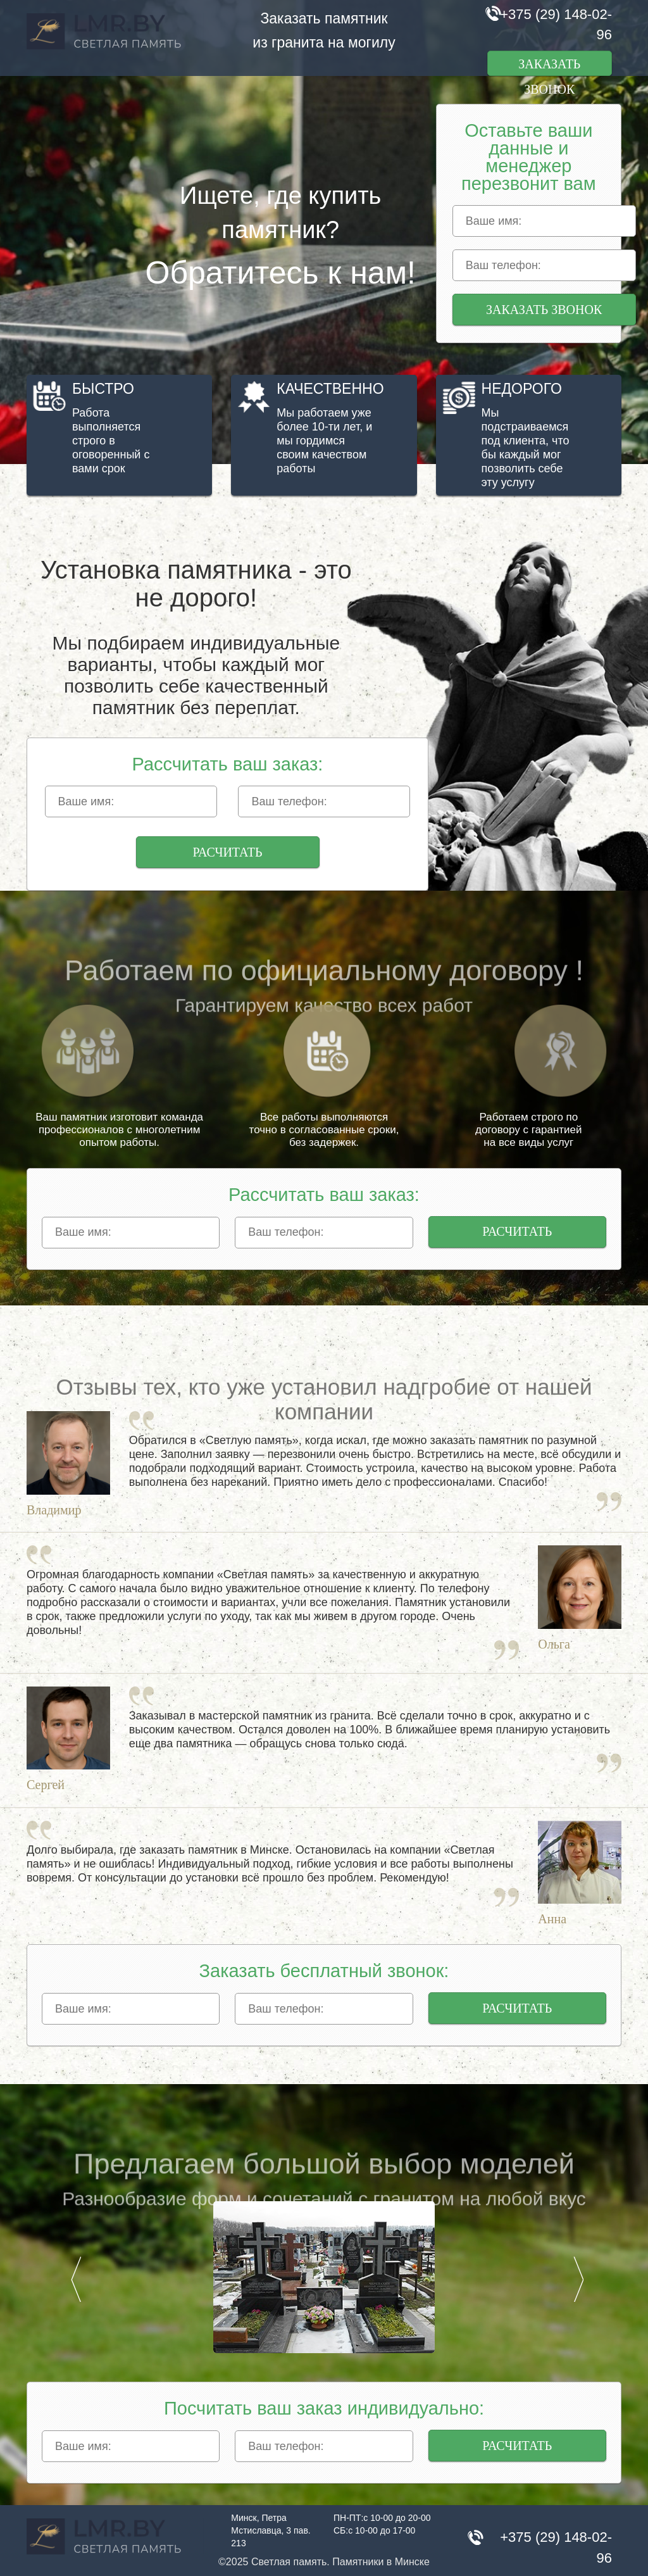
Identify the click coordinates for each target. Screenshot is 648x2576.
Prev (76, 2279)
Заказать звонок (549, 66)
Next (578, 2279)
